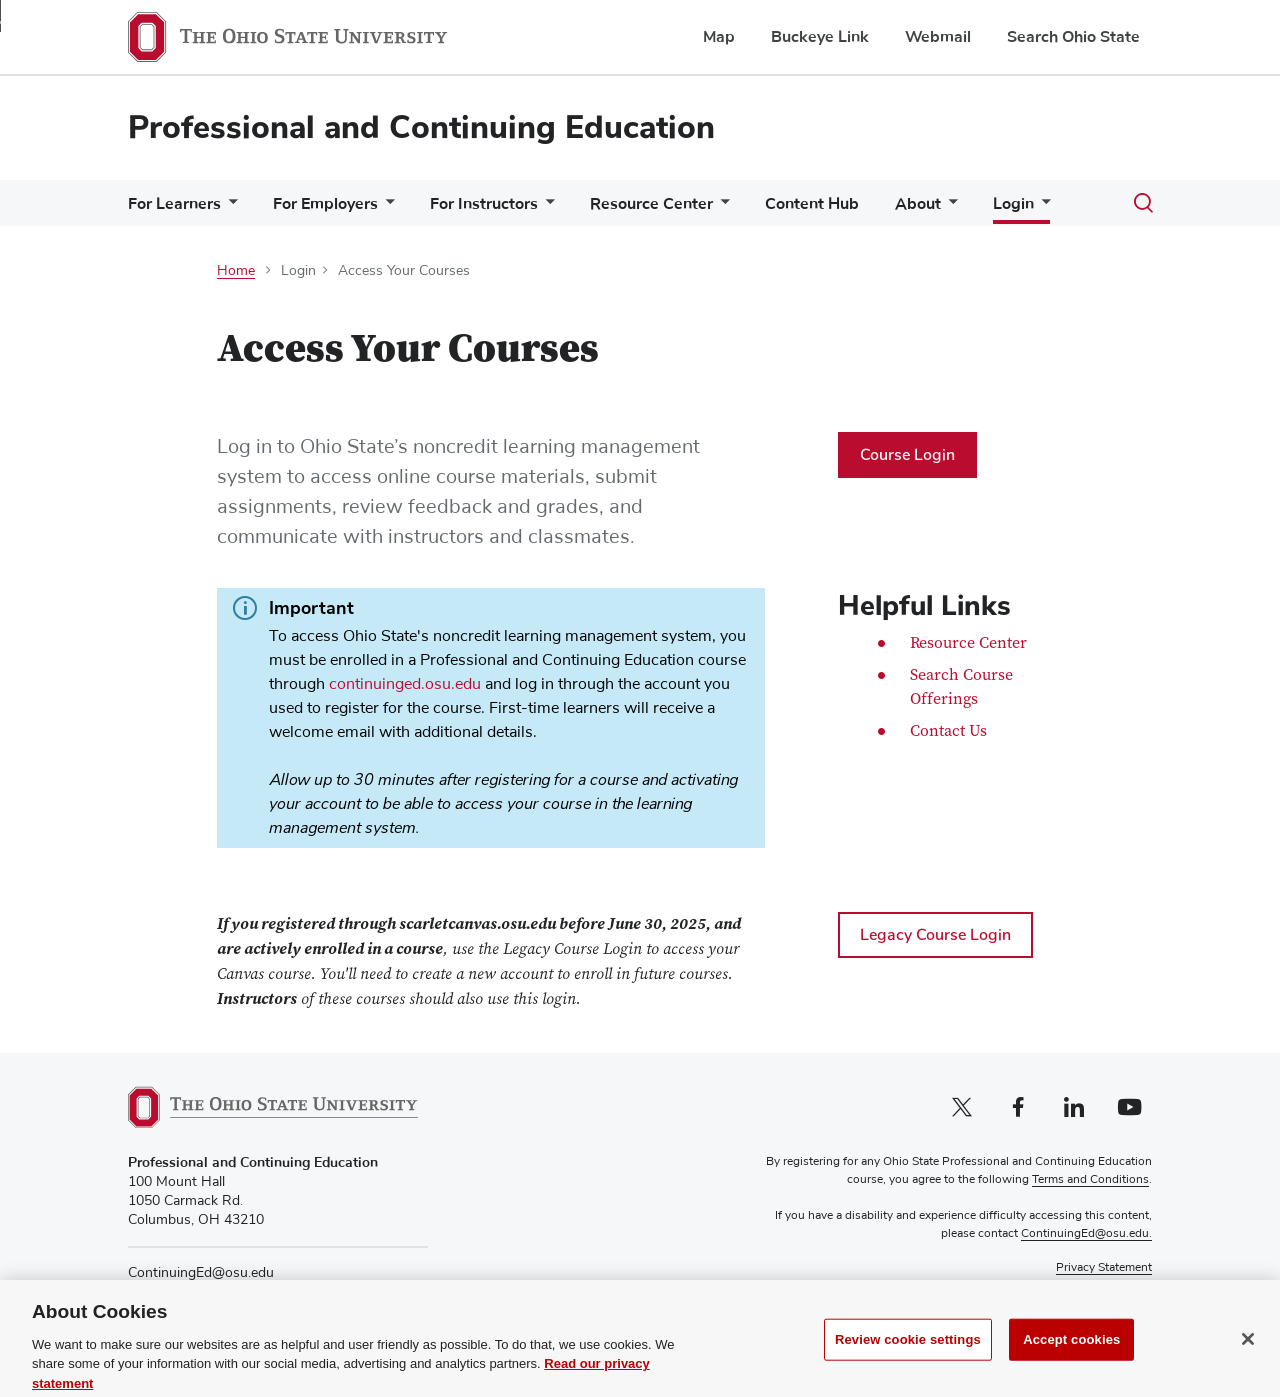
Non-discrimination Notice (1081, 1286)
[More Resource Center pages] (721, 208)
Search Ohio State (1073, 37)
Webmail (938, 37)
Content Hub (812, 204)
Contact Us (948, 732)
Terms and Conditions (1090, 1180)
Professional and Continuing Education (421, 127)
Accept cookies (1071, 1354)
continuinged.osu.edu (405, 684)
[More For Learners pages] (229, 208)
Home (236, 271)
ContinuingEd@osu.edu (201, 1273)
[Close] (1248, 1355)
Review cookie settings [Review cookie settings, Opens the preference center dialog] (908, 1354)
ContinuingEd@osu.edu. (1086, 1234)
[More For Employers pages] (386, 208)
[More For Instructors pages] (546, 208)
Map (719, 37)
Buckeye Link (820, 37)
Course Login (907, 455)
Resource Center (651, 204)
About (918, 204)
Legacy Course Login (935, 935)
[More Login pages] (1042, 208)
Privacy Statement (1104, 1268)
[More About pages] (949, 208)
